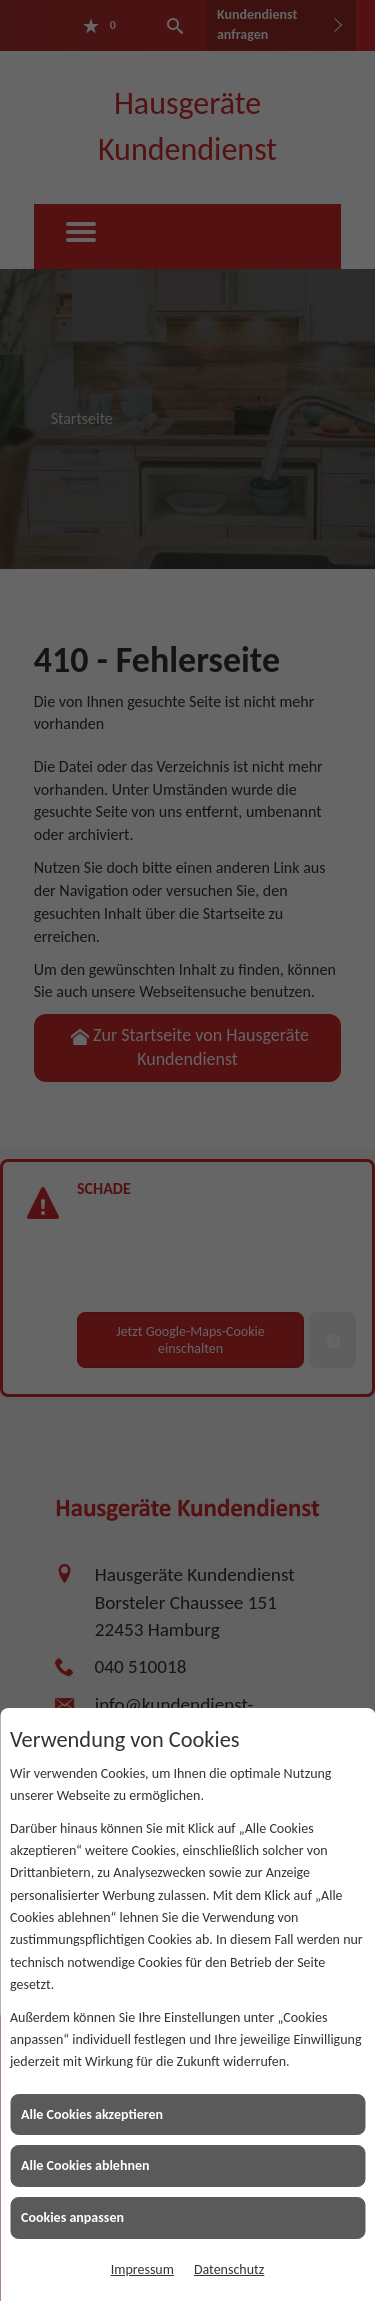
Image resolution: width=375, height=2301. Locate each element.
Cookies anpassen (72, 2217)
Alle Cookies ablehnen (85, 2165)
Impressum (142, 2269)
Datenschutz (229, 2269)
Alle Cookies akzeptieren (92, 2114)
